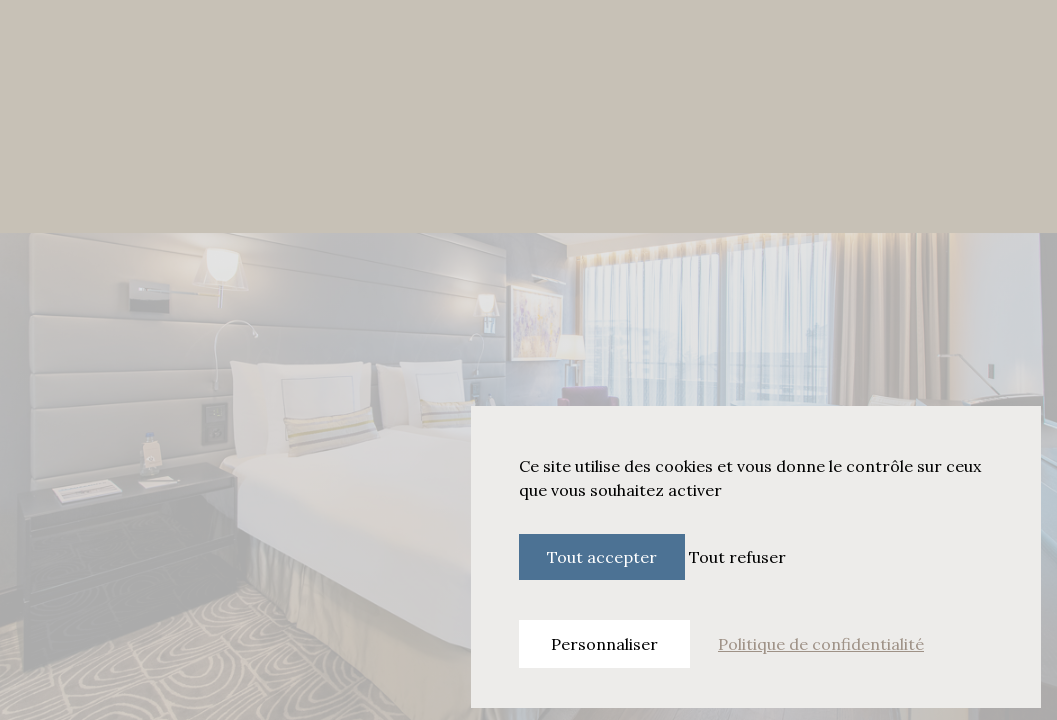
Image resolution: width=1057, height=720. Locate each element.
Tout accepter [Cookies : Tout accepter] (602, 557)
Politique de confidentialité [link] (821, 644)
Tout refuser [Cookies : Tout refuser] (737, 557)
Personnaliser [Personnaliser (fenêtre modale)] (604, 644)
